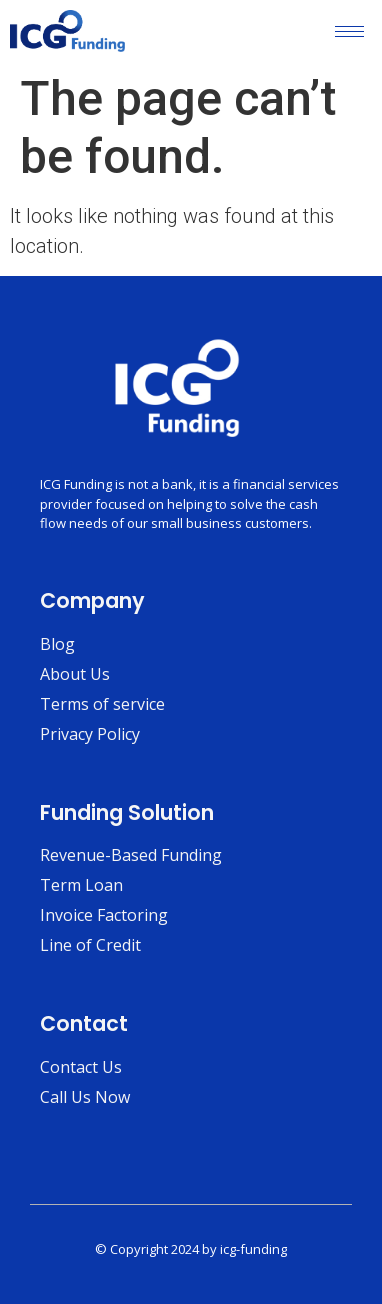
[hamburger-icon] (349, 31)
